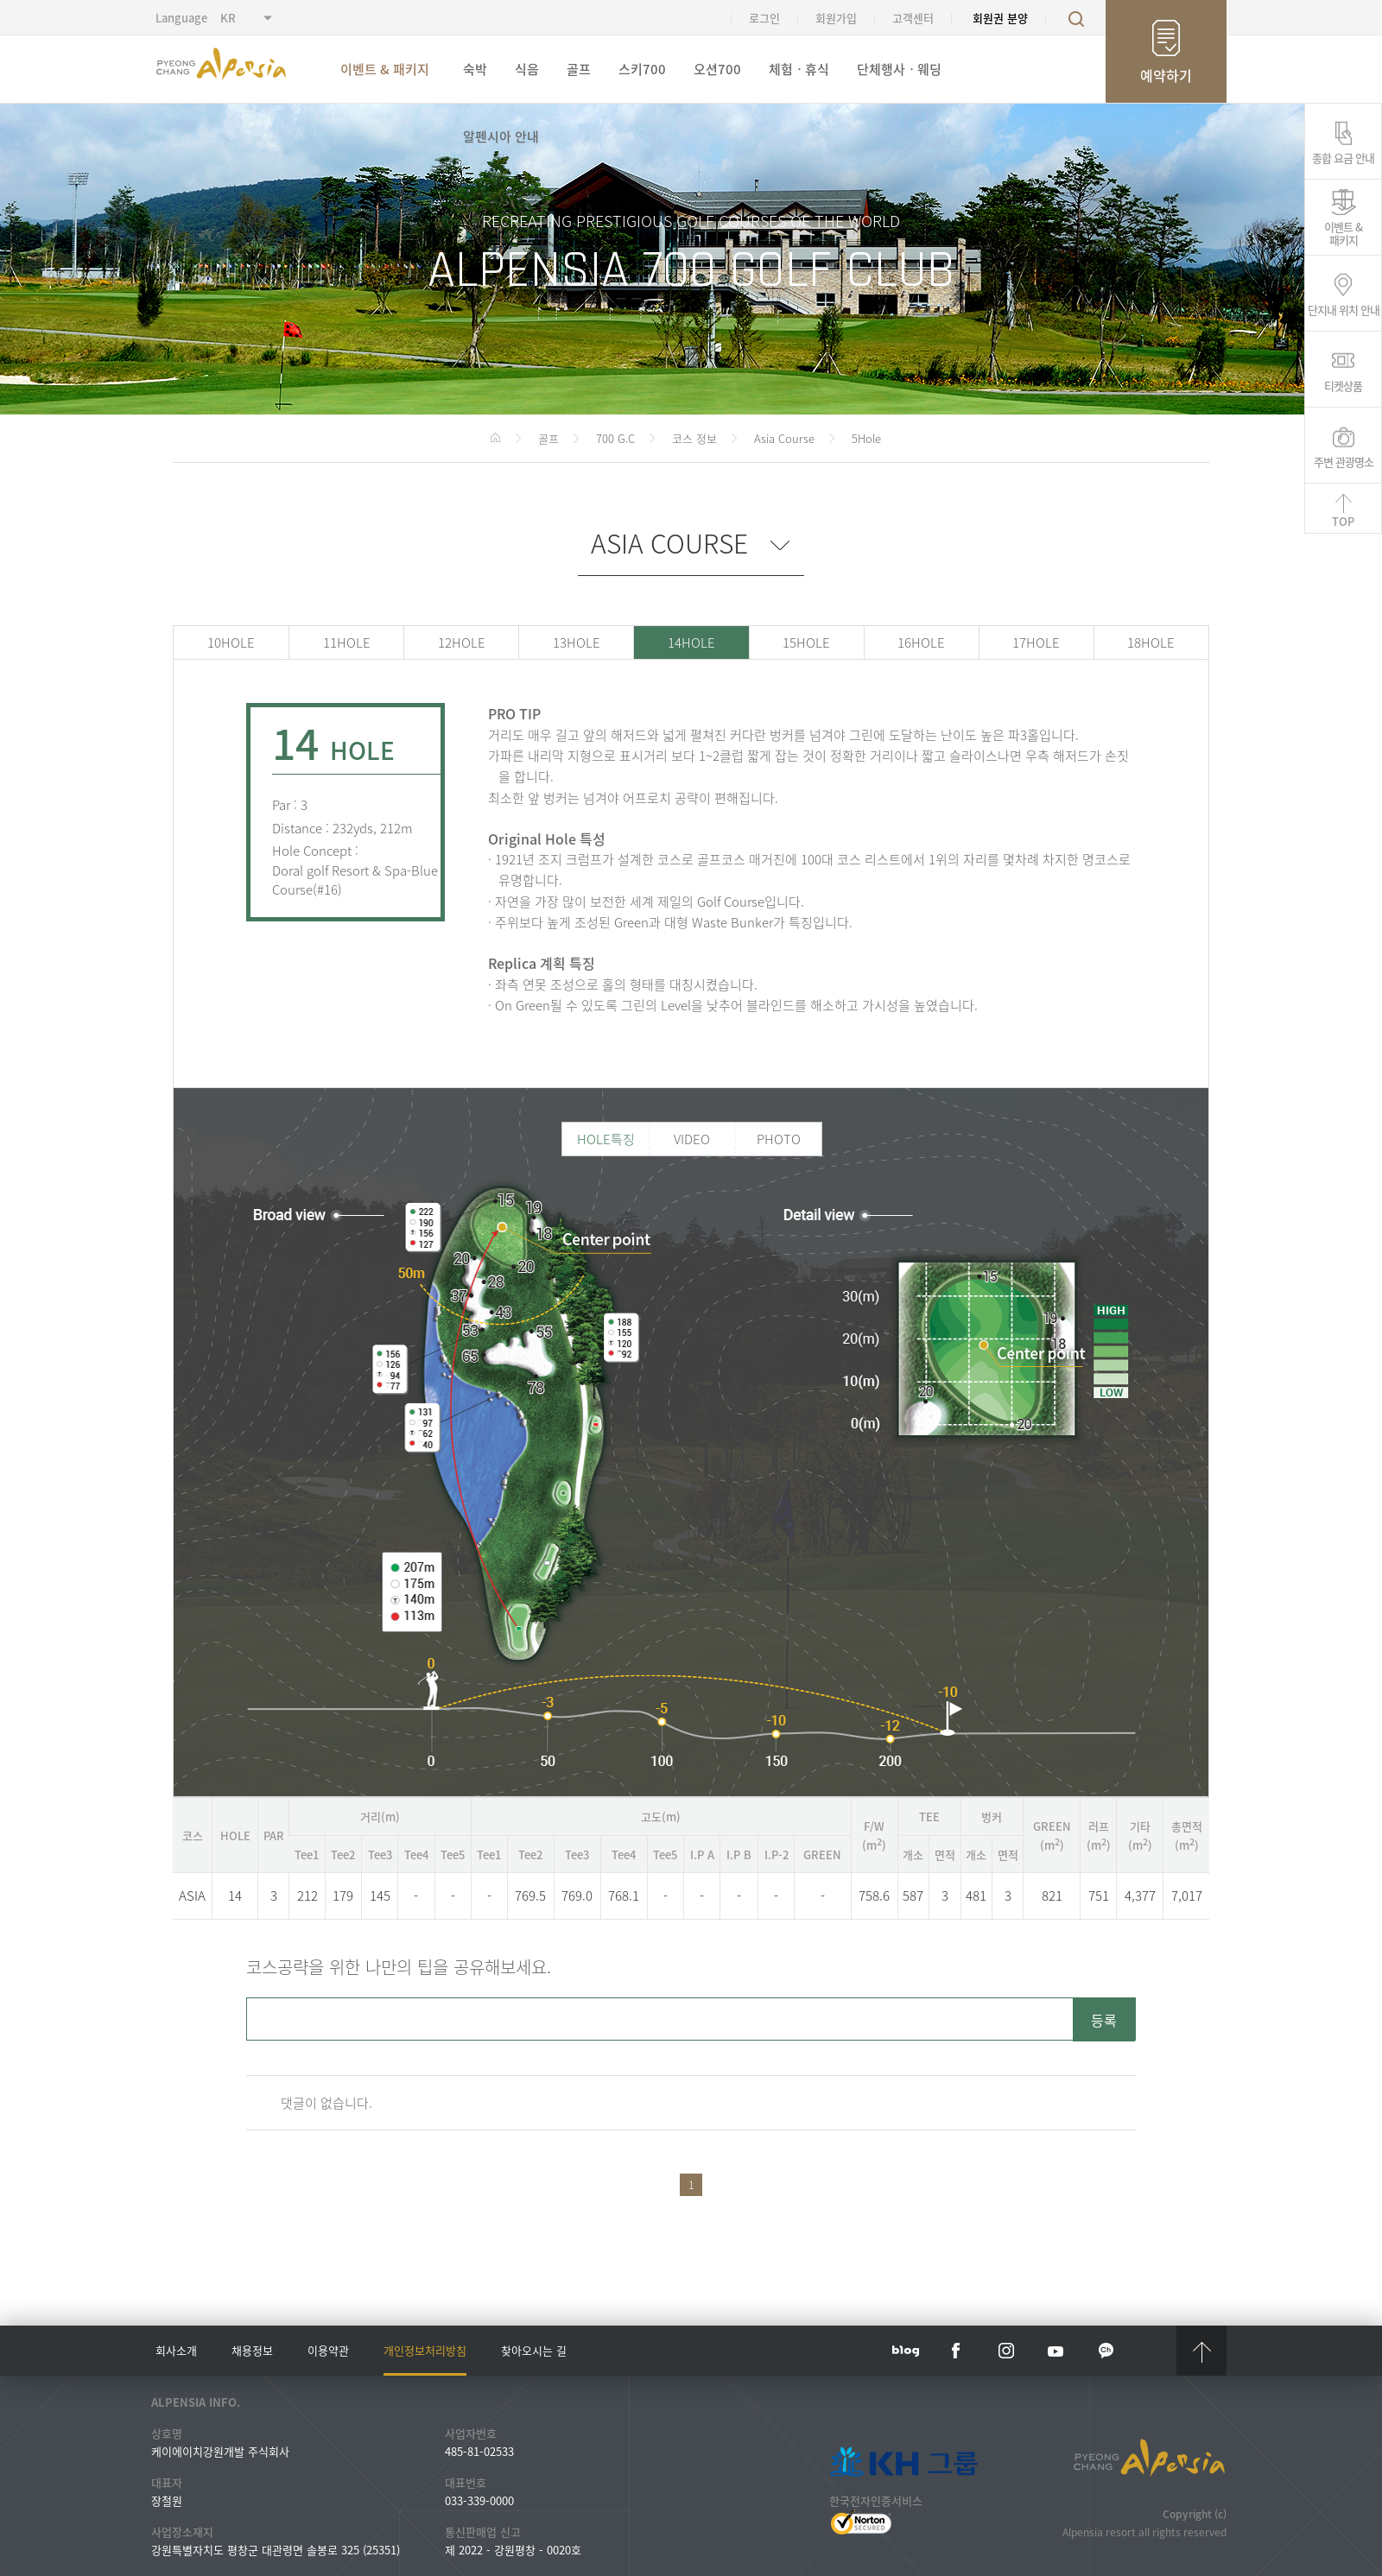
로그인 (764, 17)
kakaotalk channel (1106, 2350)
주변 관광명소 (1343, 460)
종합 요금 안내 (1343, 156)
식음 (527, 69)
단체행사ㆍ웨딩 (899, 69)
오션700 (717, 69)
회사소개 (176, 2350)
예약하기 (1166, 75)
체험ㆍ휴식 (799, 69)
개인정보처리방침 (425, 2350)
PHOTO (779, 1139)
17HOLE (1036, 642)
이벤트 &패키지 (1343, 232)
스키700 (642, 69)
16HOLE (921, 642)
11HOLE (347, 642)
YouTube (1056, 2350)
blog (906, 2350)
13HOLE (576, 642)
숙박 (475, 69)
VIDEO (692, 1139)
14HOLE (691, 642)
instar (1006, 2350)
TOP (1343, 521)
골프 (579, 69)
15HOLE (806, 642)
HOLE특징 (606, 1139)
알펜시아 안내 (501, 136)
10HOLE (231, 642)
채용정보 (252, 2350)
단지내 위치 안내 (1343, 308)
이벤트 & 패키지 (384, 69)
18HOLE (1151, 642)
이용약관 (328, 2350)
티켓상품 (1343, 384)
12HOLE (461, 642)
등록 (1104, 2020)
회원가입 (836, 17)
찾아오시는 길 (534, 2350)
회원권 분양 (1000, 17)
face (956, 2350)
